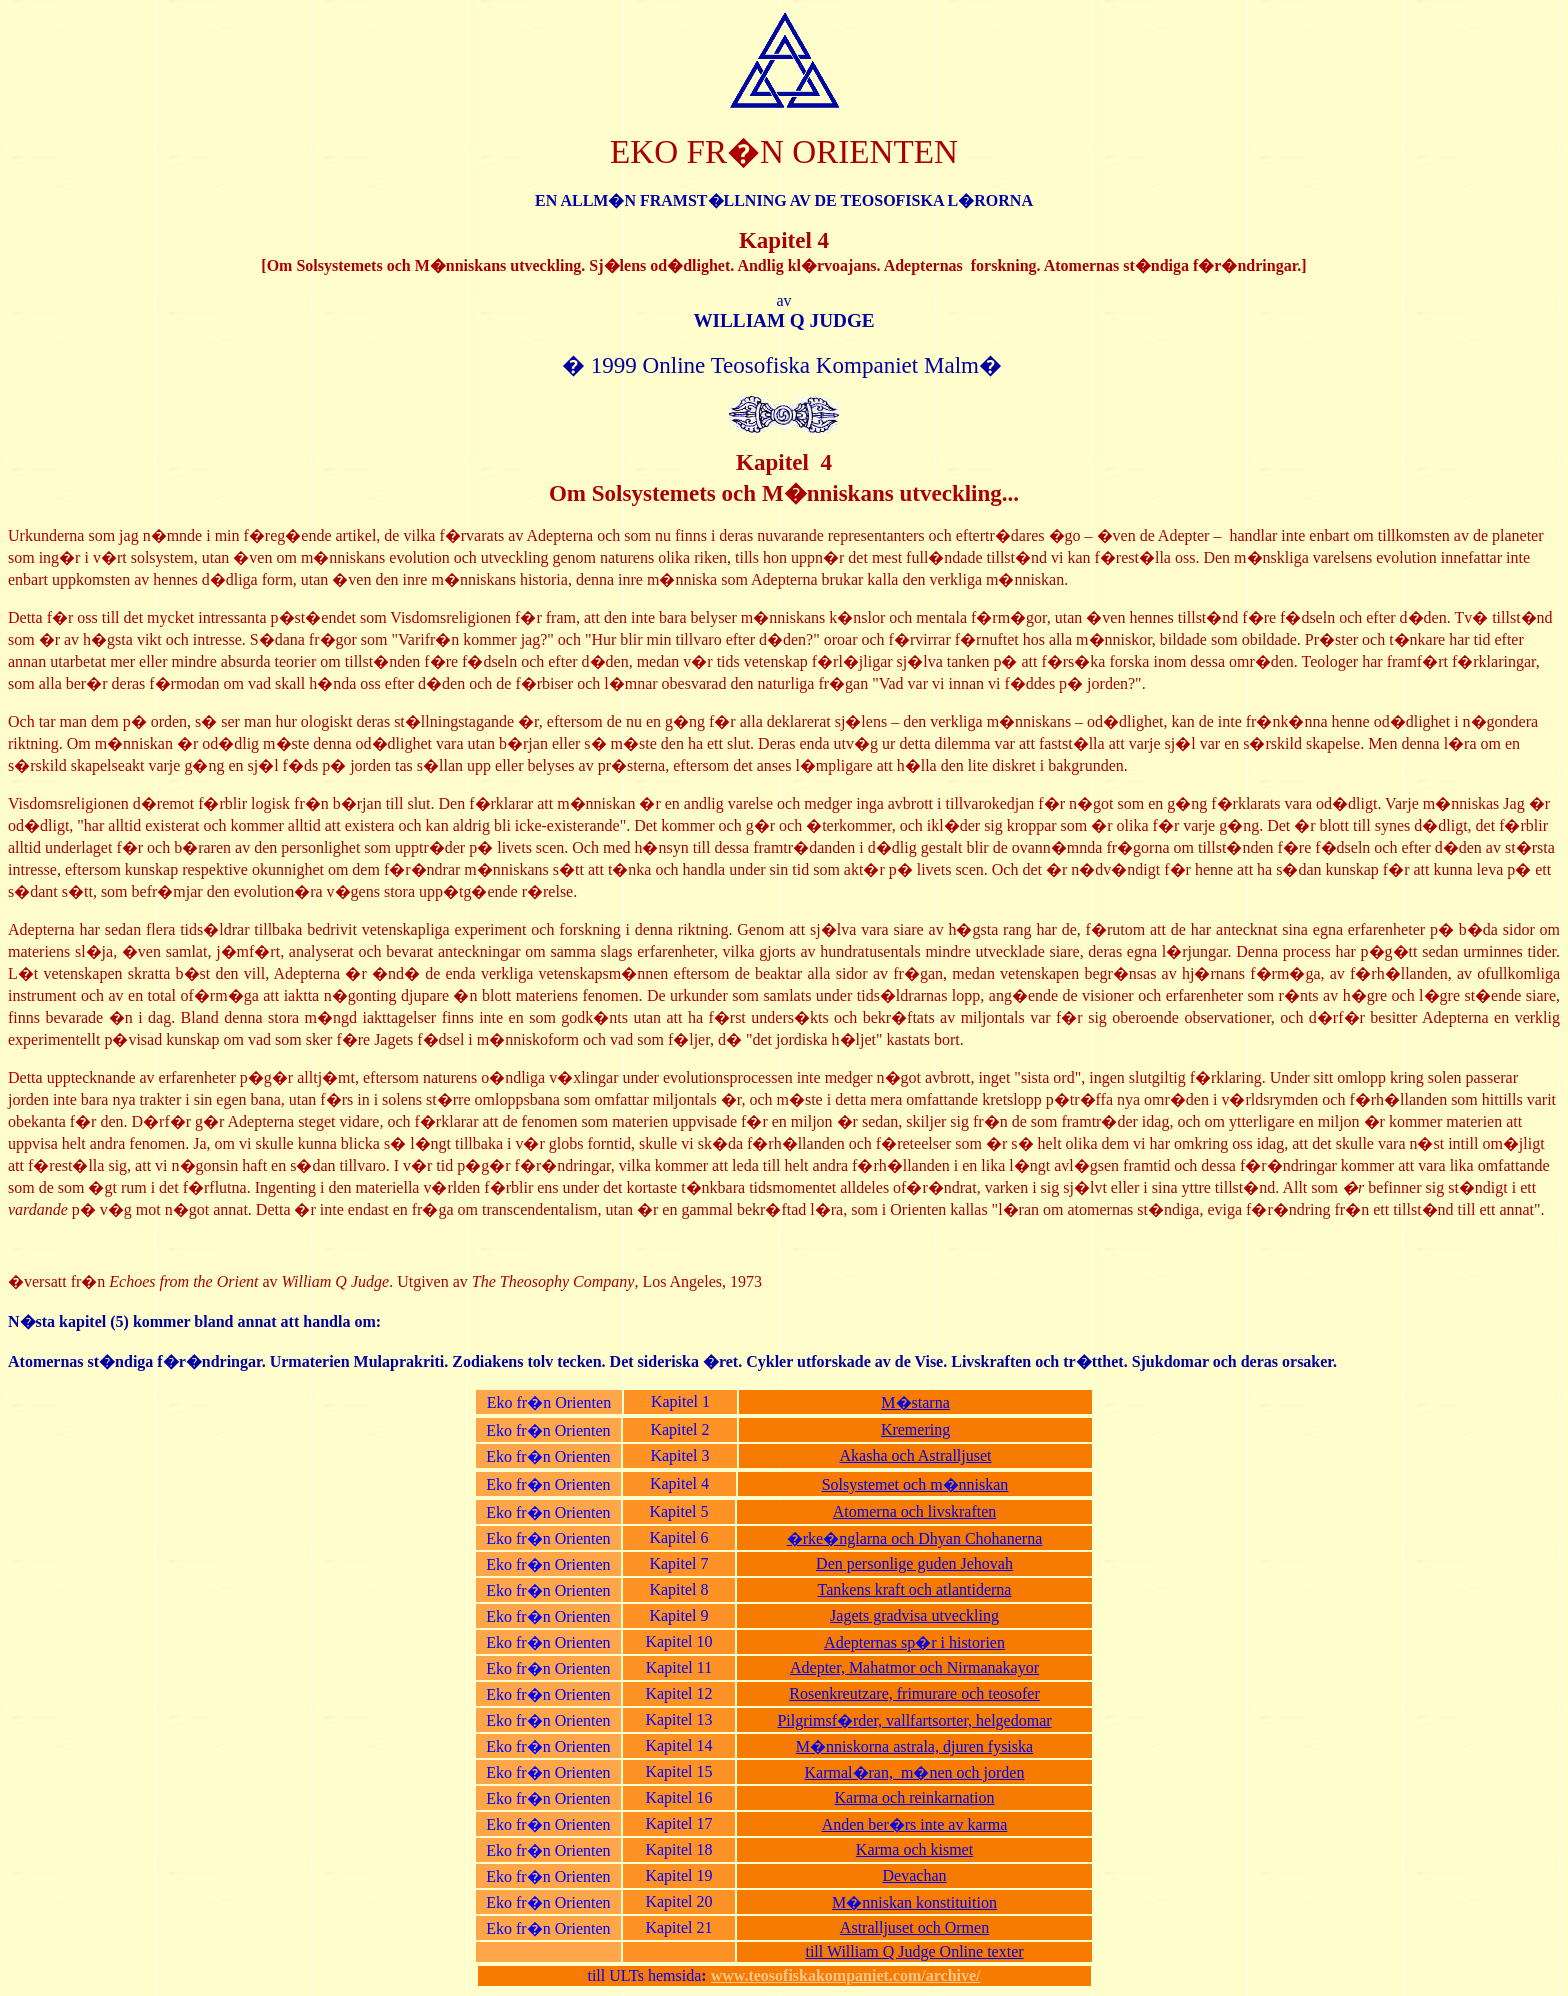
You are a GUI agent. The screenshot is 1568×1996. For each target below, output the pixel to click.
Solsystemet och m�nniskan (915, 1484)
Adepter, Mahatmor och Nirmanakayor (914, 1667)
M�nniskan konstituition (914, 1902)
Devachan (915, 1875)
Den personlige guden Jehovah (914, 1563)
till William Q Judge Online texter (914, 1951)
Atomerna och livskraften (915, 1511)
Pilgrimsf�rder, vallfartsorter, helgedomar (914, 1720)
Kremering (915, 1429)
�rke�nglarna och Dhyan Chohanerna (914, 1538)
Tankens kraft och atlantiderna (915, 1589)
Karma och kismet (914, 1849)
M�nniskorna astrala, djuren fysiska (914, 1746)
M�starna (915, 1402)
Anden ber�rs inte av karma (915, 1824)
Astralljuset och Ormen (914, 1927)
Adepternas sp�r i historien (914, 1642)
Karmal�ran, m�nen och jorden (915, 1772)
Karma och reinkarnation (915, 1797)
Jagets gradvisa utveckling (914, 1615)
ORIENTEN (875, 151)
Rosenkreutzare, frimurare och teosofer (914, 1693)
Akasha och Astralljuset (916, 1455)
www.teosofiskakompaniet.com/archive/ (846, 1975)
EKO (644, 151)
